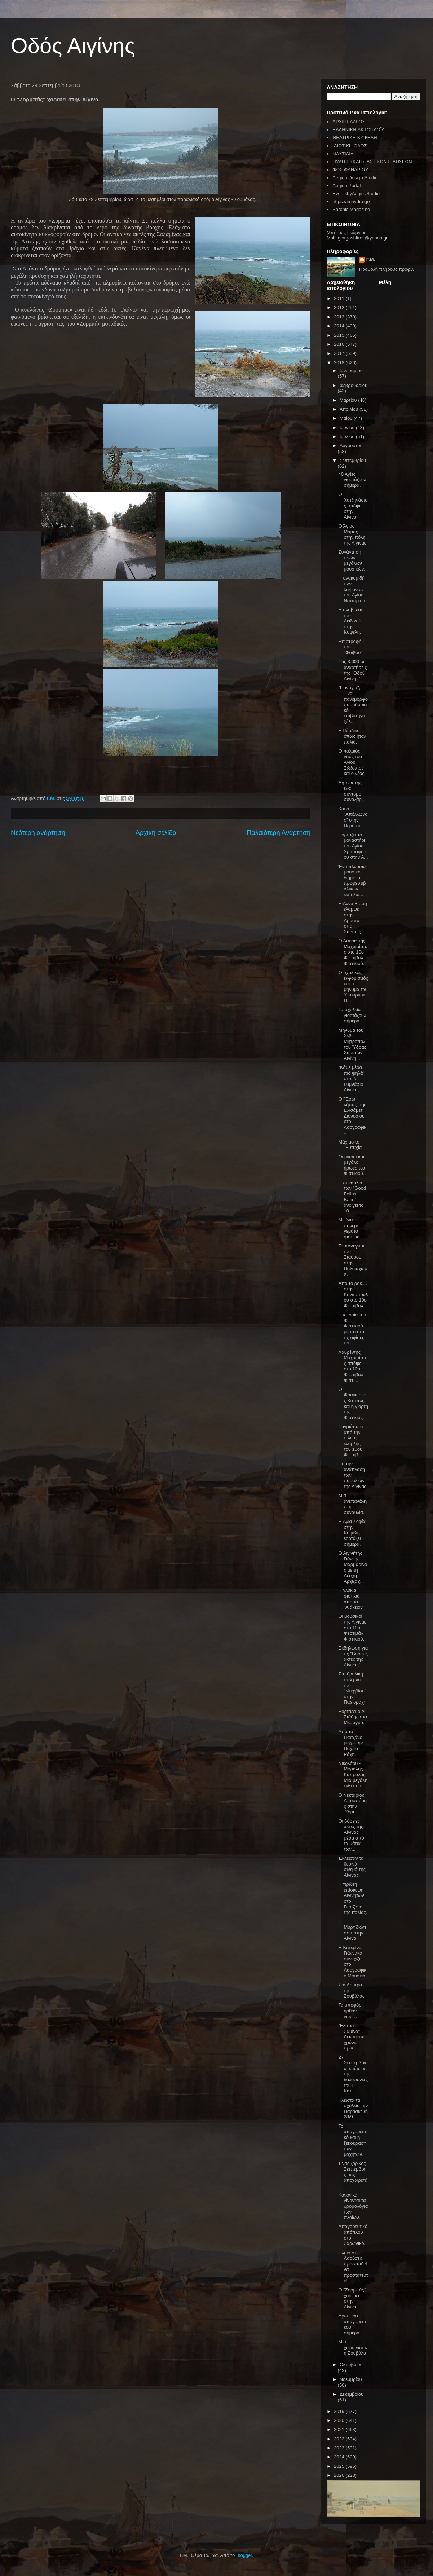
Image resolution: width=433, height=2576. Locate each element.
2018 (340, 362)
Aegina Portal (346, 185)
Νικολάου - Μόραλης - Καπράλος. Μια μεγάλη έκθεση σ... (352, 1774)
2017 (340, 353)
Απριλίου (349, 409)
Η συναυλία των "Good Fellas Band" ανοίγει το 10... (352, 1197)
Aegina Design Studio (354, 177)
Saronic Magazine (351, 209)
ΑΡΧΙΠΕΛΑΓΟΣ (348, 121)
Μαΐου (347, 418)
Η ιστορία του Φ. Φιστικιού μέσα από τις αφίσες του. (352, 1329)
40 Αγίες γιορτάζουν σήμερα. (352, 479)
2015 (340, 335)
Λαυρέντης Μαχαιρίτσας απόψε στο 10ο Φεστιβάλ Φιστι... (352, 1366)
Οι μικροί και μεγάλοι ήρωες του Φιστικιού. (351, 1165)
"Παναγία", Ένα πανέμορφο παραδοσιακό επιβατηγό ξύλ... (352, 704)
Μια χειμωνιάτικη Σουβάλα (352, 2347)
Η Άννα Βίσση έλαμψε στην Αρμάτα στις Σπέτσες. (352, 917)
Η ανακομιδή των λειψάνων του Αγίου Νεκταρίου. (352, 589)
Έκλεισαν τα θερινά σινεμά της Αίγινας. (351, 1866)
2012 (340, 307)
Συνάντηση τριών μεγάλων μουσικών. (351, 560)
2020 (340, 2420)
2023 (340, 2447)
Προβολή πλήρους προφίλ (386, 269)
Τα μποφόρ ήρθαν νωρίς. (349, 2010)
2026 (340, 2475)
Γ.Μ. (370, 259)
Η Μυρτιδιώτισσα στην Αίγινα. (352, 1930)
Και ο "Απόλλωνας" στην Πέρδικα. (352, 817)
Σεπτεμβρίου (353, 460)
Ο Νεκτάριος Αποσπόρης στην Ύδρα (352, 1803)
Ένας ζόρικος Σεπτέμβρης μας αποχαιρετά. (352, 2174)
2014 (340, 326)
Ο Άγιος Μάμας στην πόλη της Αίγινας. (352, 534)
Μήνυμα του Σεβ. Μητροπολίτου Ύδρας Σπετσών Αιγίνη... (352, 1044)
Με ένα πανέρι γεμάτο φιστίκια (348, 1228)
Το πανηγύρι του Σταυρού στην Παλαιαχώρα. (352, 1260)
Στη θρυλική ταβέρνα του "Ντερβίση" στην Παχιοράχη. (352, 1688)
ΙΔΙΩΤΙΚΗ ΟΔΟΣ (349, 146)
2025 (340, 2466)
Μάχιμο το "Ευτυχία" (350, 1144)
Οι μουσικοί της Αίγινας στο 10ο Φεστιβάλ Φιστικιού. (352, 1627)
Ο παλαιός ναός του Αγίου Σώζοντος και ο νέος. (352, 762)
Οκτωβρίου (351, 2364)
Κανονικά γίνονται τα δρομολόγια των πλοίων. (353, 2206)
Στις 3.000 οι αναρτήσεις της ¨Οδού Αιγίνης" (352, 670)
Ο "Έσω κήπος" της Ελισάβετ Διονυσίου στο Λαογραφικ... (352, 1116)
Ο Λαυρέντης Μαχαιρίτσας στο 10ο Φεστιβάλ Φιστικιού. (352, 952)
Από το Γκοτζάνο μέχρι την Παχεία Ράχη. (350, 1743)
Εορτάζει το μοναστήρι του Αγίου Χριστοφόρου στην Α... (353, 846)
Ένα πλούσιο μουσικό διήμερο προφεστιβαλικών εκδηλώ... (352, 880)
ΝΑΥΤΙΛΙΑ (342, 154)
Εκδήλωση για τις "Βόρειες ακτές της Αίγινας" (353, 1656)
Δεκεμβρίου (351, 2394)
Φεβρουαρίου (354, 385)
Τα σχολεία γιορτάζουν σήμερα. (352, 1015)
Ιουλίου (348, 436)
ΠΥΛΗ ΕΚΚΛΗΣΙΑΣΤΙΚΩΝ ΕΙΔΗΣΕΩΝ (372, 161)
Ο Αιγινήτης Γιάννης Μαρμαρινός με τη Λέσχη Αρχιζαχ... (352, 1567)
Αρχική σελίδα (156, 832)
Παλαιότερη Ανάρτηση (278, 832)
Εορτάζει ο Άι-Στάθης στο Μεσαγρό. (352, 1717)
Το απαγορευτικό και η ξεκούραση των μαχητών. (352, 2140)
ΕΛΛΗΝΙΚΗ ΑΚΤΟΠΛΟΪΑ (358, 129)
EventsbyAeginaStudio (356, 193)
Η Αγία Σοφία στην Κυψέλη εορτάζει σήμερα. (351, 1532)
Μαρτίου (349, 400)
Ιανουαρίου (351, 370)
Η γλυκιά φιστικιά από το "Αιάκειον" (351, 1599)
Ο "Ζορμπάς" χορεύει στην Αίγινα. (352, 2298)
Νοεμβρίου (351, 2379)
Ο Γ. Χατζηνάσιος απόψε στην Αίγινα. (352, 505)
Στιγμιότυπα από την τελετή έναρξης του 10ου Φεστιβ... (350, 1440)
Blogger (244, 2555)
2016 (340, 344)
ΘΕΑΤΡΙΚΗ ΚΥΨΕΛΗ (354, 137)
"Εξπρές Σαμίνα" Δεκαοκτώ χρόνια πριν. (351, 2037)
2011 (340, 298)
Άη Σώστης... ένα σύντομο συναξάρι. (351, 791)
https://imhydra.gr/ (351, 201)
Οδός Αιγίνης (73, 46)
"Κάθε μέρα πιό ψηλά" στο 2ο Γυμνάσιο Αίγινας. (351, 1078)
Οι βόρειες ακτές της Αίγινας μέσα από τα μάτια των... (351, 1835)
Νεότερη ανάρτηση (38, 832)
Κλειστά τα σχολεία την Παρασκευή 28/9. (353, 2108)
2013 (340, 317)
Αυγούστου (351, 445)
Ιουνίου (348, 427)
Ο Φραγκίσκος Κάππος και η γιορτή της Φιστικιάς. (353, 1403)
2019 (340, 2411)
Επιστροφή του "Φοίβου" (350, 647)
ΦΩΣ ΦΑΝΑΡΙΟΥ (350, 169)
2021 (340, 2429)
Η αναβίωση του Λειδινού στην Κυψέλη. (350, 621)
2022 (340, 2438)
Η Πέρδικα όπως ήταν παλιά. (352, 736)
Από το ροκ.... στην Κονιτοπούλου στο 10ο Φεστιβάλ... (353, 1294)
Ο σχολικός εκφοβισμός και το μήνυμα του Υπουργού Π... (353, 986)
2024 (340, 2457)
